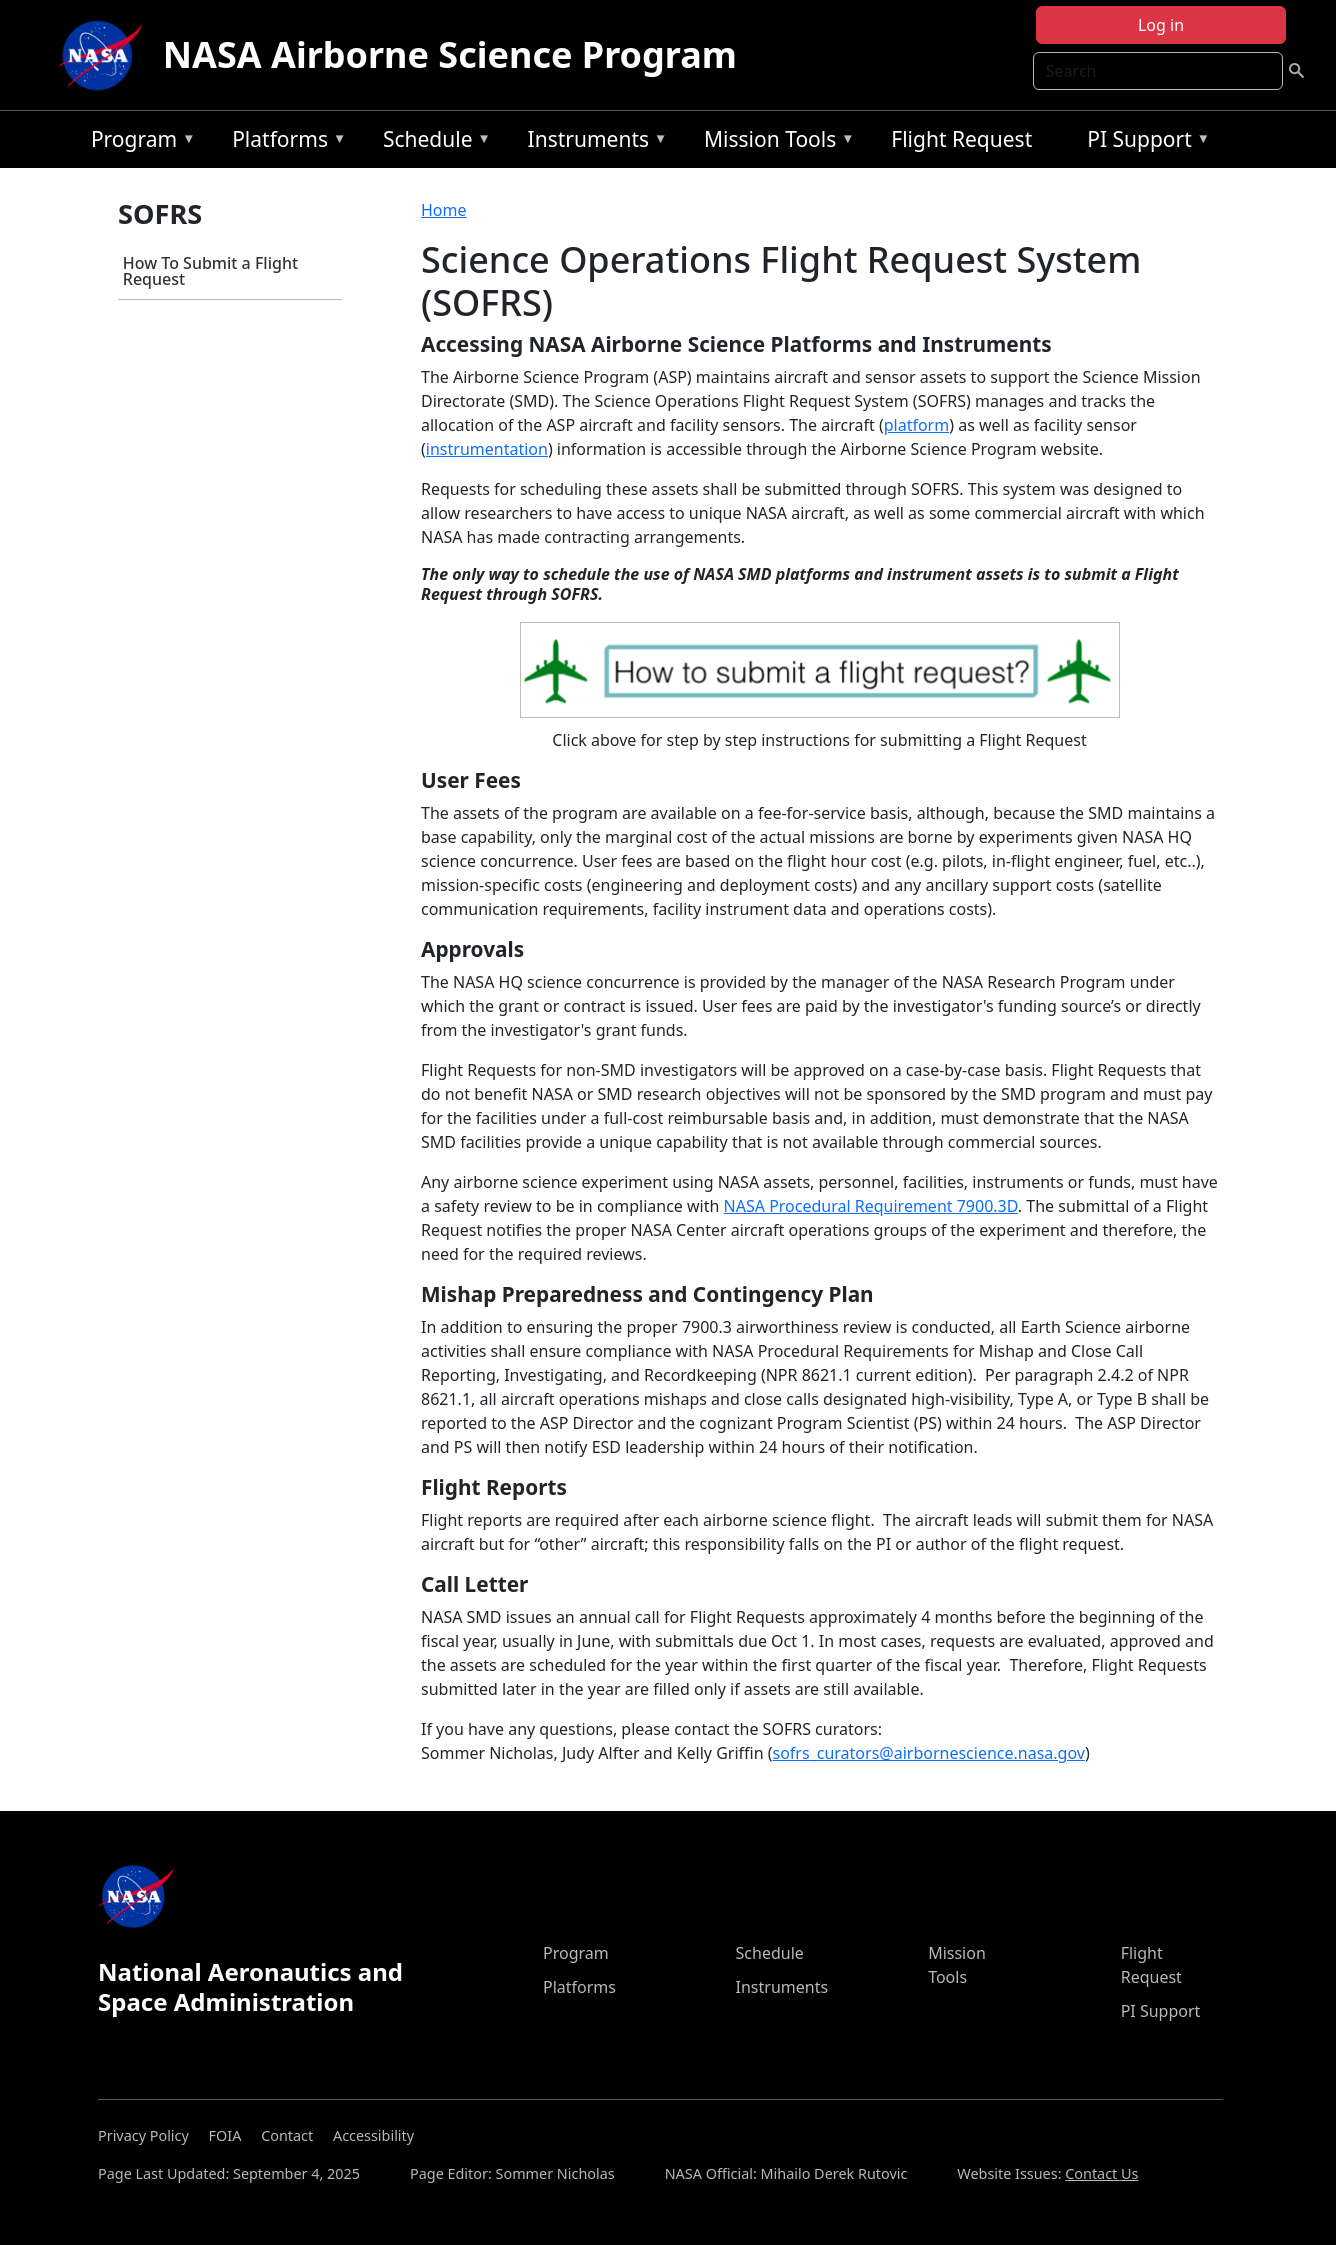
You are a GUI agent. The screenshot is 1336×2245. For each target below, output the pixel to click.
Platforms (284, 142)
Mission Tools (774, 142)
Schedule (432, 142)
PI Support (1143, 142)
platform (916, 425)
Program (138, 142)
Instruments (593, 142)
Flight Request (961, 139)
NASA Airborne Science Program (450, 54)
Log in (1161, 25)
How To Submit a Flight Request (210, 271)
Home (444, 210)
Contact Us (1101, 2173)
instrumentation (487, 449)
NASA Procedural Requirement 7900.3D (871, 1206)
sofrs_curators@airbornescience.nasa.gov (929, 1753)
